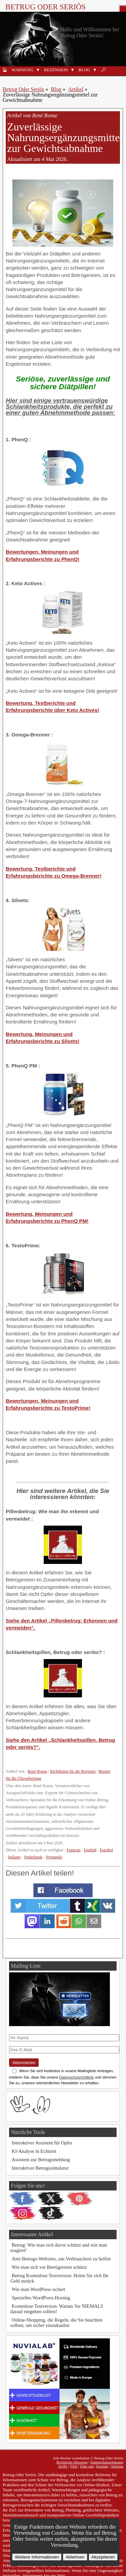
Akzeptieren (103, 2557)
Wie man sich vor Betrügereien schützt (49, 2267)
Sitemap (117, 2466)
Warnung (22, 70)
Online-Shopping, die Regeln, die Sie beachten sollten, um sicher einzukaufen (56, 2322)
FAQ (73, 2466)
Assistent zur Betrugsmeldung (41, 2159)
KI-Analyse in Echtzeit (34, 2151)
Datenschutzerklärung (106, 2462)
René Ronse (37, 1771)
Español (106, 1850)
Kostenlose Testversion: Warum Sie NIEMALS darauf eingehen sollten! (56, 2308)
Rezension (56, 70)
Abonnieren (23, 2062)
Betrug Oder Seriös (45, 7)
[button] (38, 70)
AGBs (63, 2466)
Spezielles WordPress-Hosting (41, 2297)
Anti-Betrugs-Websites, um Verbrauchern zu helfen (61, 2258)
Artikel (75, 89)
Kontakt (102, 2466)
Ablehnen (75, 2557)
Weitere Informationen (37, 2557)
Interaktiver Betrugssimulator (40, 2168)
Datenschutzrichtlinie (76, 2077)
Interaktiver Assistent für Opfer (42, 2142)
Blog (84, 70)
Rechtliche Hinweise (72, 2462)
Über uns (87, 2466)
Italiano (14, 1857)
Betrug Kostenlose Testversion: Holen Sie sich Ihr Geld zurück (59, 2278)
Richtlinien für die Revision (72, 1771)
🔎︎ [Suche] (103, 70)
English (90, 1850)
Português (54, 1857)
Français (73, 1850)
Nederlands (33, 1857)
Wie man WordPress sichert (38, 2289)
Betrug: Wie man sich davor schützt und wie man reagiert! (58, 2247)
